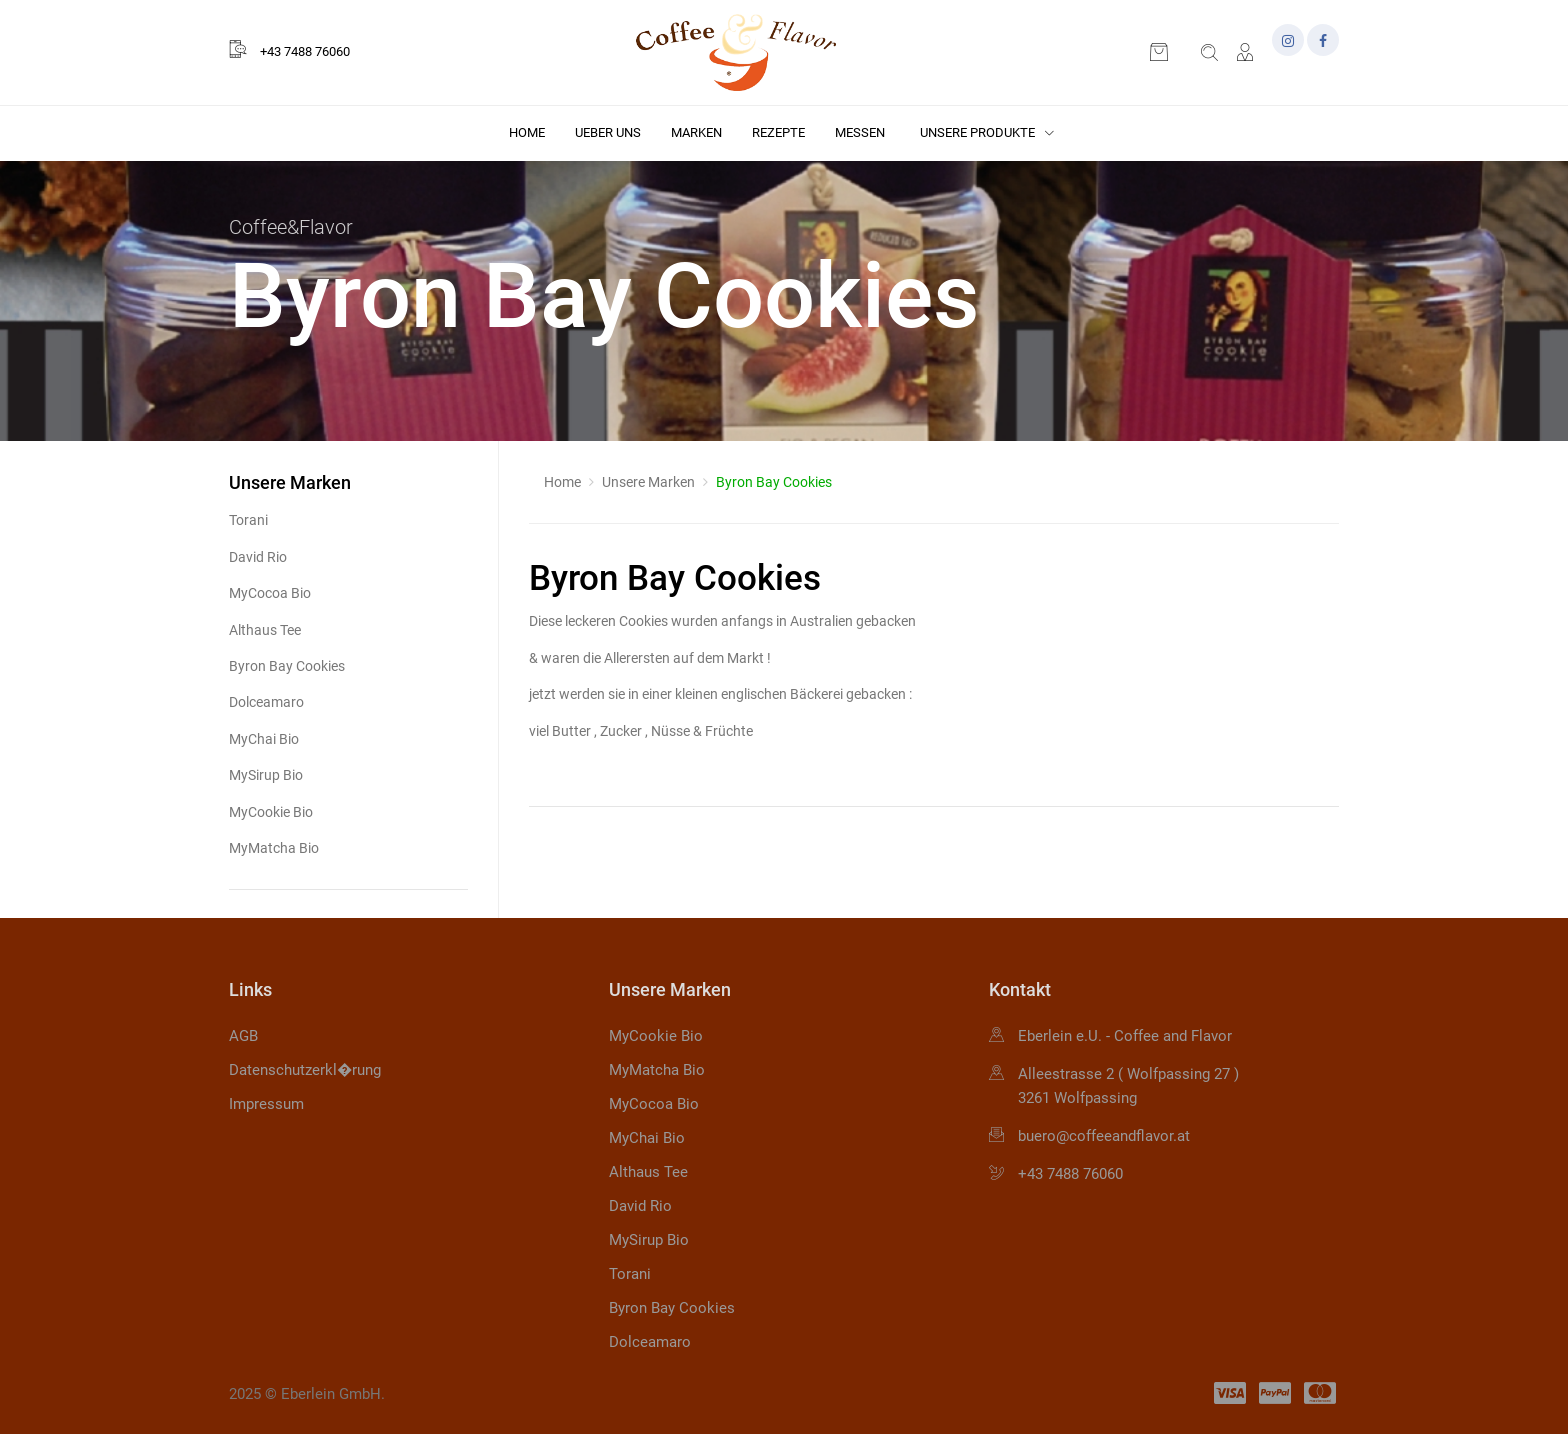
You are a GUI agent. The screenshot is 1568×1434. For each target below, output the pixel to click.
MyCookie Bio (271, 812)
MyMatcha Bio (274, 848)
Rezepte (778, 132)
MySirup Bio (266, 775)
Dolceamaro (266, 702)
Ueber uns (608, 132)
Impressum (266, 1104)
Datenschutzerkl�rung (305, 1070)
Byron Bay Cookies (287, 666)
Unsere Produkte (987, 132)
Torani (248, 520)
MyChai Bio (264, 739)
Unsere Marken (648, 482)
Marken (696, 132)
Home (527, 132)
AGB (243, 1036)
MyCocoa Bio (270, 593)
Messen (860, 132)
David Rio (258, 557)
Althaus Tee (265, 630)
